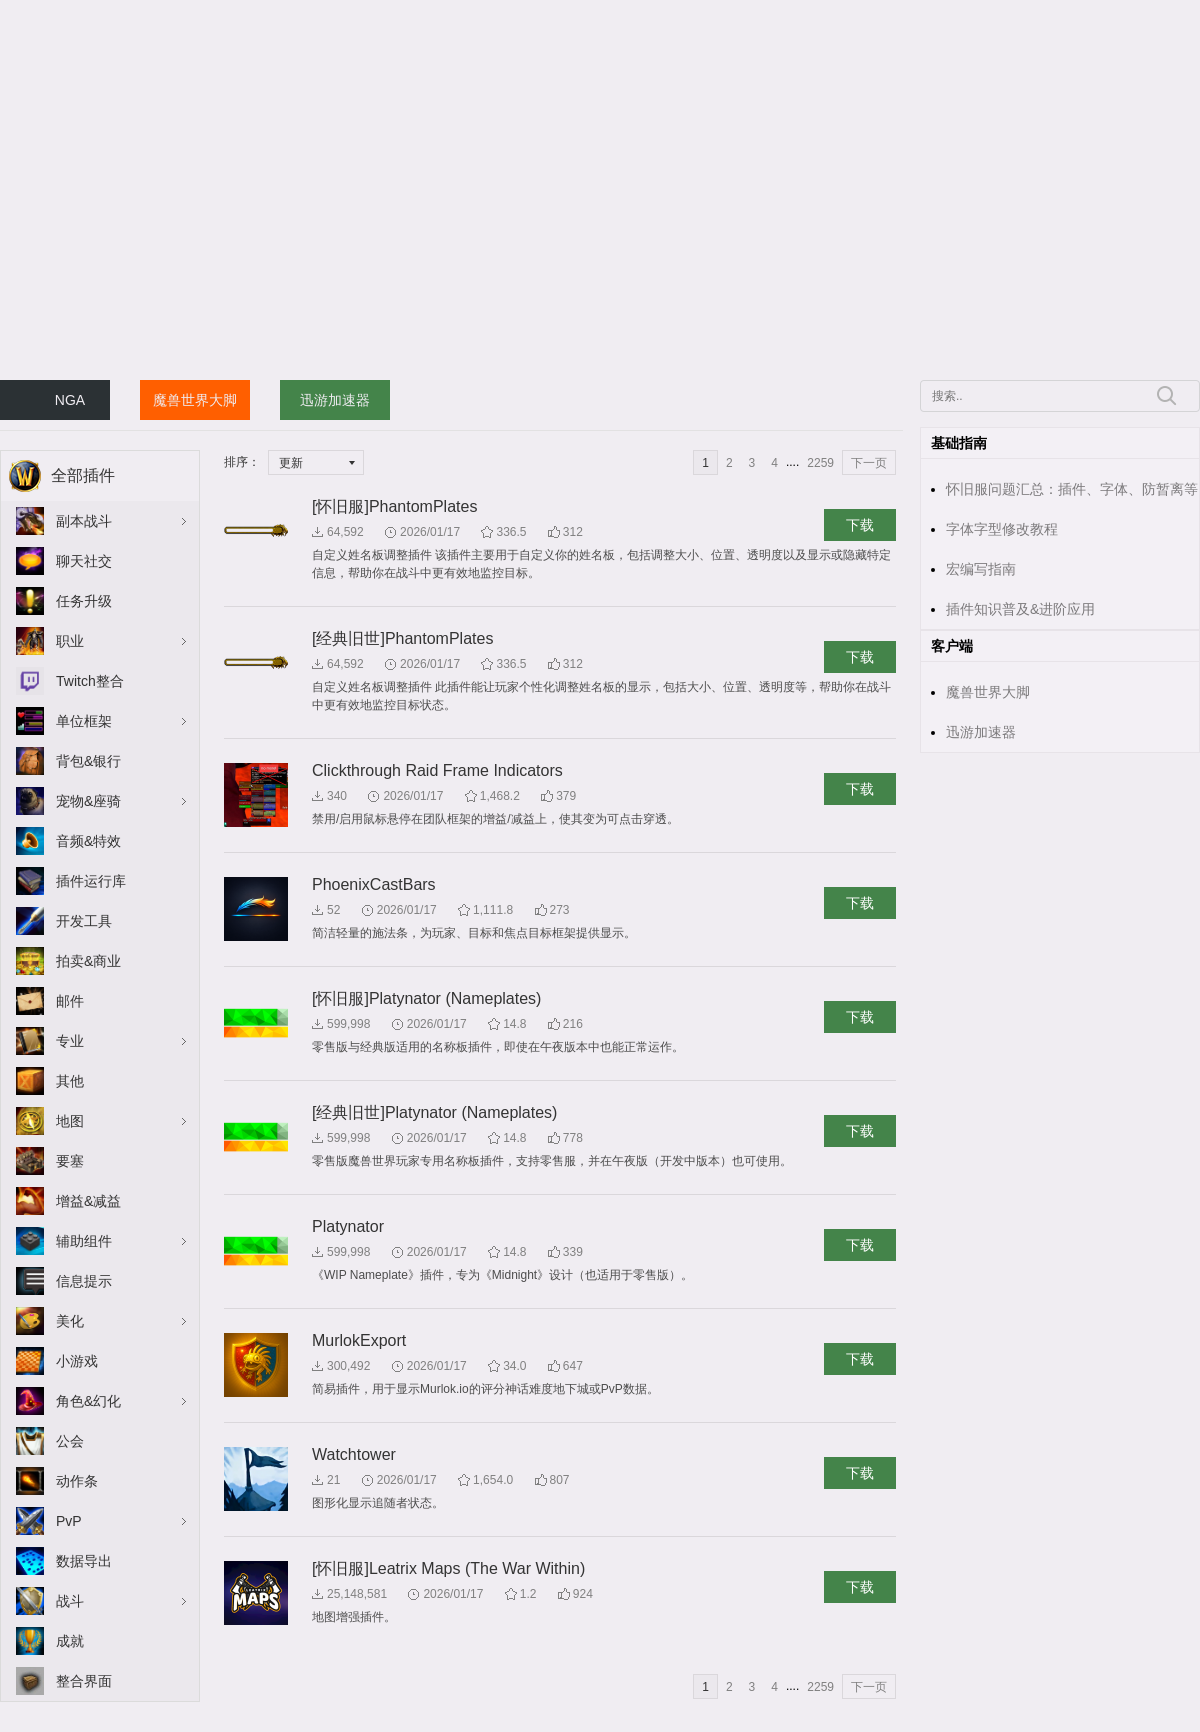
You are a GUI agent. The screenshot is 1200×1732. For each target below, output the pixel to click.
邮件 (70, 1001)
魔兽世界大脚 (195, 400)
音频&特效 (88, 841)
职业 (70, 641)
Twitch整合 (90, 681)
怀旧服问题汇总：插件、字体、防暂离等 (1072, 489)
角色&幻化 (88, 1401)
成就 (70, 1641)
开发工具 (84, 921)
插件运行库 (91, 881)
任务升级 (84, 601)
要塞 (70, 1161)
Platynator (348, 1226)
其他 (70, 1081)
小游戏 (77, 1361)
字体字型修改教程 (1002, 529)
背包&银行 (88, 761)
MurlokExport (359, 1340)
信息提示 (84, 1281)
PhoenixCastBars (374, 884)
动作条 (77, 1481)
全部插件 (83, 475)
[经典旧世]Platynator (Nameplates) (434, 1112)
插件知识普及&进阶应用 (1020, 609)
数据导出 (84, 1561)
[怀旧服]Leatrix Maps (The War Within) (448, 1568)
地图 (70, 1121)
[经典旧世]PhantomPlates (402, 638)
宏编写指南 (981, 569)
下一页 (869, 463)
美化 (70, 1321)
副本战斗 (84, 521)
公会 (70, 1441)
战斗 (70, 1601)
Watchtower (354, 1454)
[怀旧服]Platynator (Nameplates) (426, 998)
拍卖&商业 (88, 961)
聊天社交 (84, 561)
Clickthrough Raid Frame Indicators (437, 770)
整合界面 (84, 1681)
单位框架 (84, 721)
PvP (69, 1521)
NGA (70, 400)
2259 (820, 463)
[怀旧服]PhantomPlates (394, 506)
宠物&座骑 (88, 801)
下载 (860, 525)
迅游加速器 (335, 400)
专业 (70, 1041)
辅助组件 (84, 1241)
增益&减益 (88, 1201)
